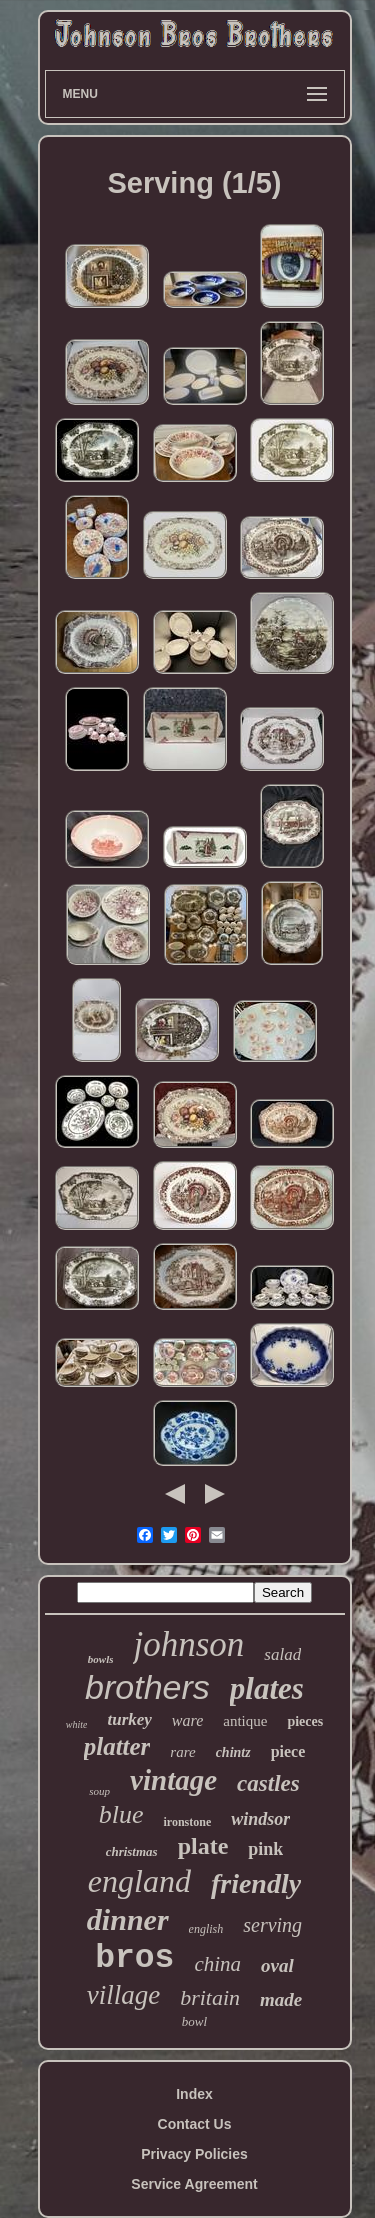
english (206, 1929)
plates (267, 1688)
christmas (132, 1851)
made (281, 1999)
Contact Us (195, 2124)
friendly (256, 1883)
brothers (147, 1687)
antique (245, 1721)
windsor (260, 1819)
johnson (188, 1644)
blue (121, 1814)
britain (210, 1997)
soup (99, 1791)
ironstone (187, 1822)
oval (277, 1965)
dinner (128, 1919)
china (217, 1964)
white (77, 1724)
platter (117, 1746)
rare (182, 1752)
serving (272, 1925)
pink (265, 1849)
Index (194, 2094)
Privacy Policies (194, 2154)
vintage (173, 1780)
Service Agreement (194, 2184)
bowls (101, 1659)
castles (268, 1783)
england (139, 1881)
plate (203, 1846)
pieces (305, 1721)
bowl (194, 2021)
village (123, 1995)
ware (187, 1720)
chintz (233, 1752)
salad (282, 1654)
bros (134, 1958)
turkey (129, 1719)
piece (288, 1751)
